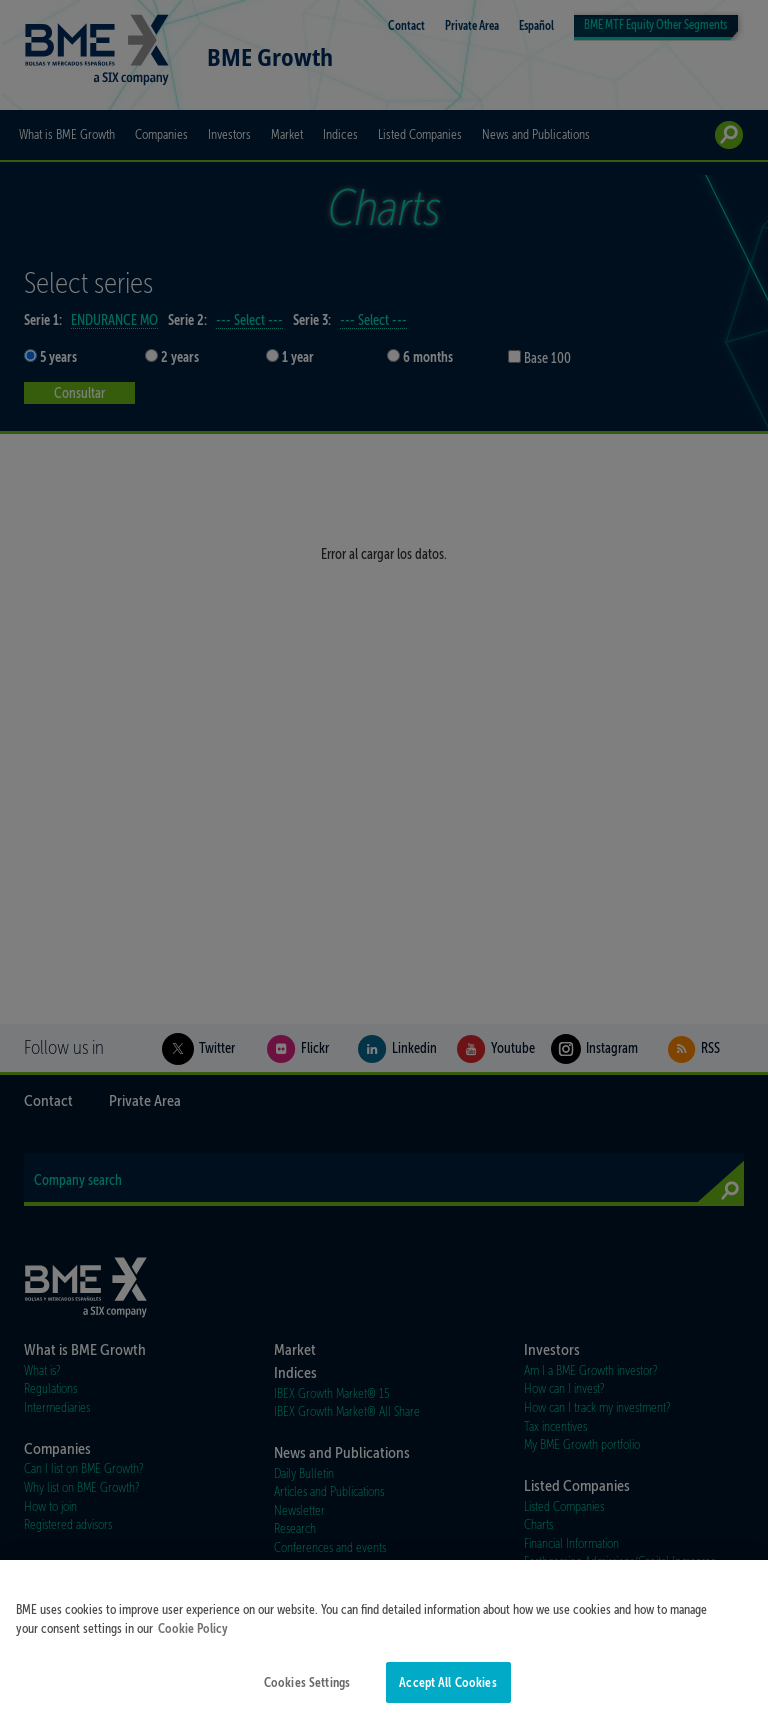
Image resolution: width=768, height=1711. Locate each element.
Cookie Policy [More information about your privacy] (193, 1637)
